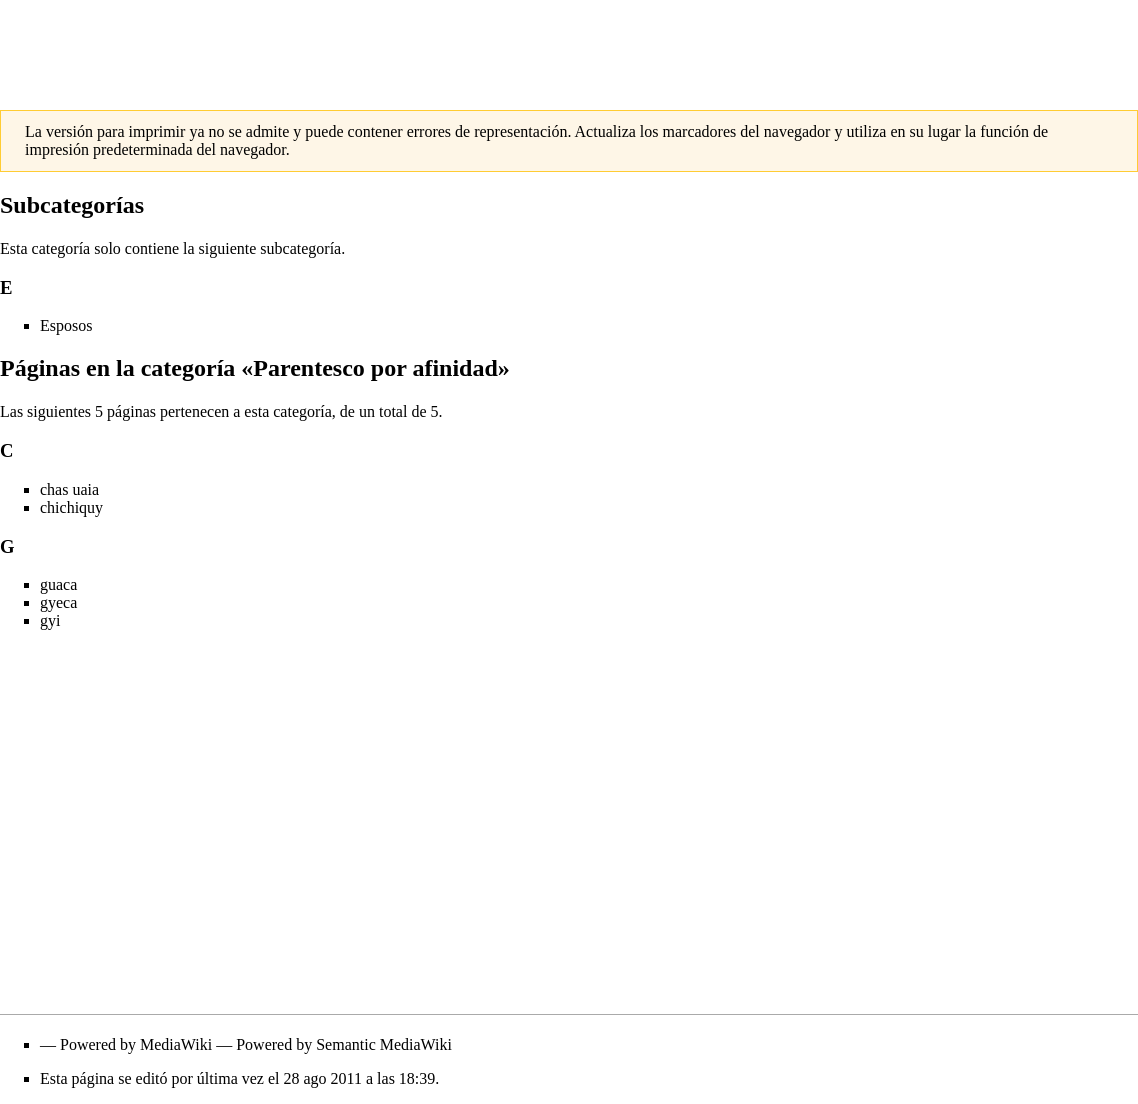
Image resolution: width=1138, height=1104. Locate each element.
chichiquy (71, 507)
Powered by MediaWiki (136, 1044)
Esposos (66, 325)
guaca (58, 584)
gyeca (58, 602)
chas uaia (69, 489)
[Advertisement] (569, 45)
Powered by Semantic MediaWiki (344, 1044)
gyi (50, 620)
